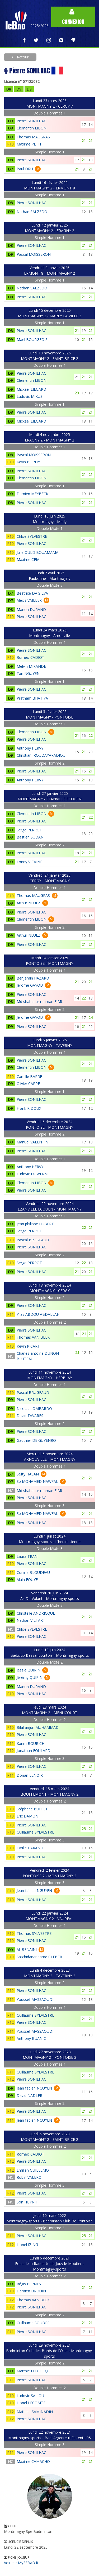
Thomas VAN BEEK (33, 1337)
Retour (22, 56)
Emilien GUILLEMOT (34, 2170)
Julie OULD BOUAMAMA (37, 552)
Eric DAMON (27, 1816)
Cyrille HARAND (30, 1847)
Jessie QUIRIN (28, 1670)
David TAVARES (30, 1415)
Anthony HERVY (30, 748)
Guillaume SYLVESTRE (35, 1832)
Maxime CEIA (28, 559)
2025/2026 (39, 25)
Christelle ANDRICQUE (36, 1613)
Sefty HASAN (28, 1474)
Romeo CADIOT (30, 657)
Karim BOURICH (30, 1743)
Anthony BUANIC (31, 2038)
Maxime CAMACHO (33, 2461)
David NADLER (29, 2095)
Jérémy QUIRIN (30, 1677)
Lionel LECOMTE (31, 2402)
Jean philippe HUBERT (35, 1223)
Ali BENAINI (27, 1949)
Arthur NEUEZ (28, 902)
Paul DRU (25, 168)
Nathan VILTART (31, 1620)
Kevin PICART (28, 1346)
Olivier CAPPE (28, 1083)
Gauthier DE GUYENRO (36, 1440)
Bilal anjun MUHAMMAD (38, 1727)
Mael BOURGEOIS (32, 339)
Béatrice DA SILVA (32, 593)
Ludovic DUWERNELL (35, 1173)
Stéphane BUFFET (32, 1808)
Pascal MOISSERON (34, 254)
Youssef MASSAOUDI (35, 1999)
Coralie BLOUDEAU (33, 1572)
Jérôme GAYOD (30, 985)
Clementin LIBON (31, 127)
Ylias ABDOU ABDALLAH (38, 1314)
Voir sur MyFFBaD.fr (21, 2562)
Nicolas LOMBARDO (34, 1408)
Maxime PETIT (29, 144)
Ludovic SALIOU (30, 2395)
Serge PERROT (29, 829)
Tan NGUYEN (28, 673)
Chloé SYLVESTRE (32, 536)
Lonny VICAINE (29, 861)
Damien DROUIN (31, 2290)
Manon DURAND (31, 609)
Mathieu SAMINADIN (35, 2411)
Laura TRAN (27, 1556)
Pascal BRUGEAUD (33, 1239)
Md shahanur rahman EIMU (40, 1001)
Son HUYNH (27, 2202)
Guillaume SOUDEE (33, 2322)
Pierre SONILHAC (31, 120)
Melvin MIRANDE (31, 666)
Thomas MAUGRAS (33, 136)
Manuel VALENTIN (32, 1141)
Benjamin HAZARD (33, 978)
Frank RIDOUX (29, 1108)
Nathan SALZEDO (32, 211)
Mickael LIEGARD (31, 389)
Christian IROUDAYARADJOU (41, 755)
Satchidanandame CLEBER (39, 1956)
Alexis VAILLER (29, 600)
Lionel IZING (27, 2244)
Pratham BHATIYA (32, 698)
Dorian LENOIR (30, 1775)
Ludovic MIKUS (30, 396)
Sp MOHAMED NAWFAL (37, 1481)
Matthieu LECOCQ (32, 2370)
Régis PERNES (29, 2283)
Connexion (73, 17)
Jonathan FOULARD (33, 1750)
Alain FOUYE (27, 1579)
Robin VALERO (29, 2177)
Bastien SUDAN (30, 837)
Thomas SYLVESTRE (34, 1933)
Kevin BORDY (28, 461)
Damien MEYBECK (32, 493)
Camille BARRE (29, 1076)
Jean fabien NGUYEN (34, 1890)
